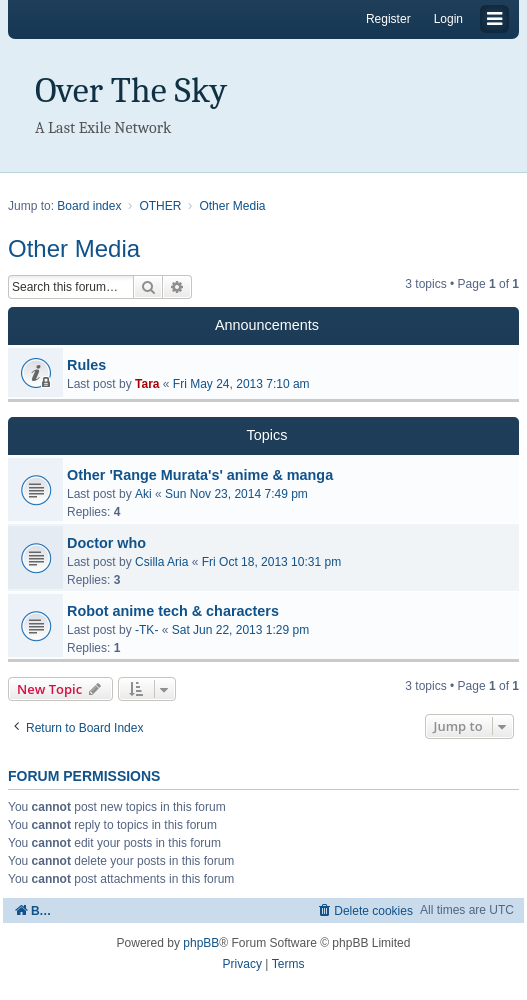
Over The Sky (131, 90)
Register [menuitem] (388, 19)
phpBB (201, 943)
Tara (147, 384)
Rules (86, 365)
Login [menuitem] (448, 19)
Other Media (74, 248)
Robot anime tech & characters (173, 611)
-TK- (146, 630)
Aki (143, 494)
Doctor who (106, 543)
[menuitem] (364, 910)
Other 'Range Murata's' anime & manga (200, 475)
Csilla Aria (161, 562)
